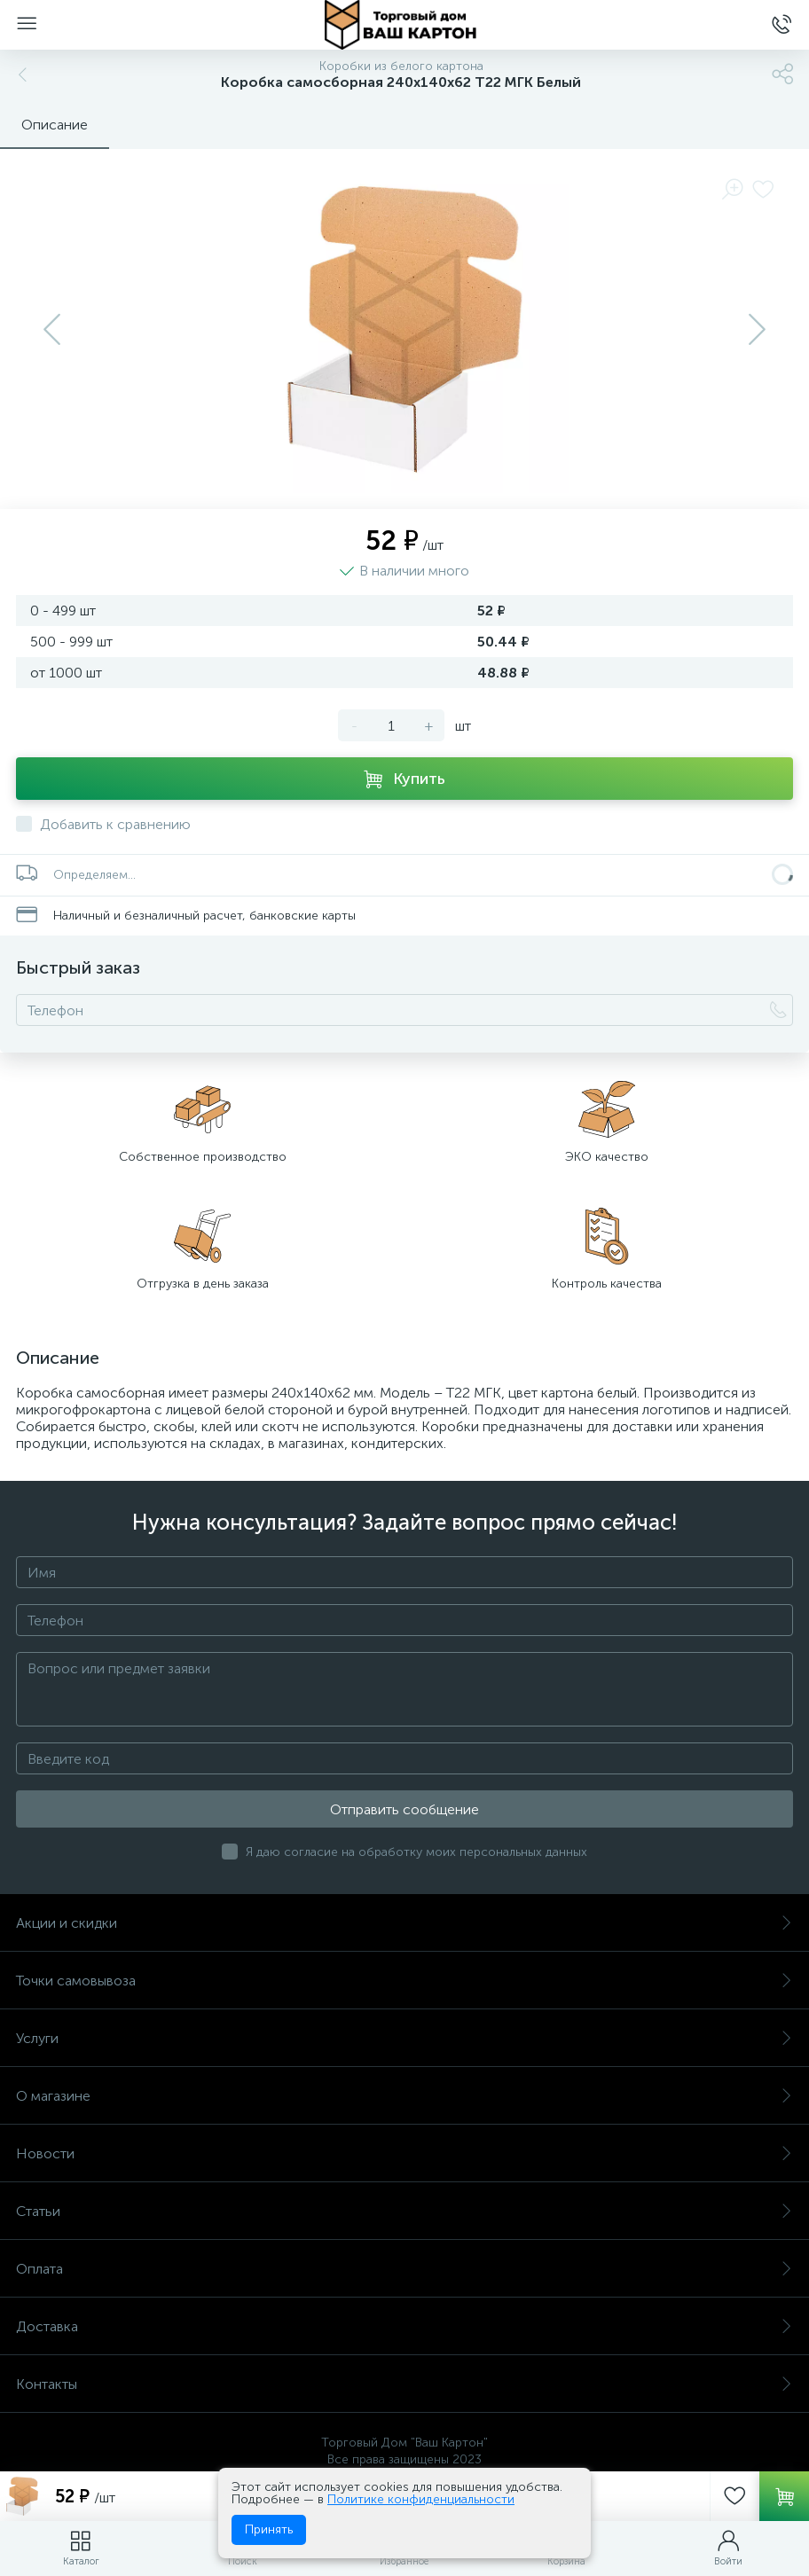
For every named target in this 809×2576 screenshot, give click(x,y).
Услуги (404, 2038)
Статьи (404, 2211)
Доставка (404, 2326)
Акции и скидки (404, 1922)
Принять (269, 2529)
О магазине (404, 2095)
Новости (404, 2153)
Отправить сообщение (404, 1809)
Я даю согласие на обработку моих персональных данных (416, 1852)
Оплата (404, 2268)
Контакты (404, 2384)
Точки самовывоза (404, 1980)
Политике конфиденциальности (420, 2499)
